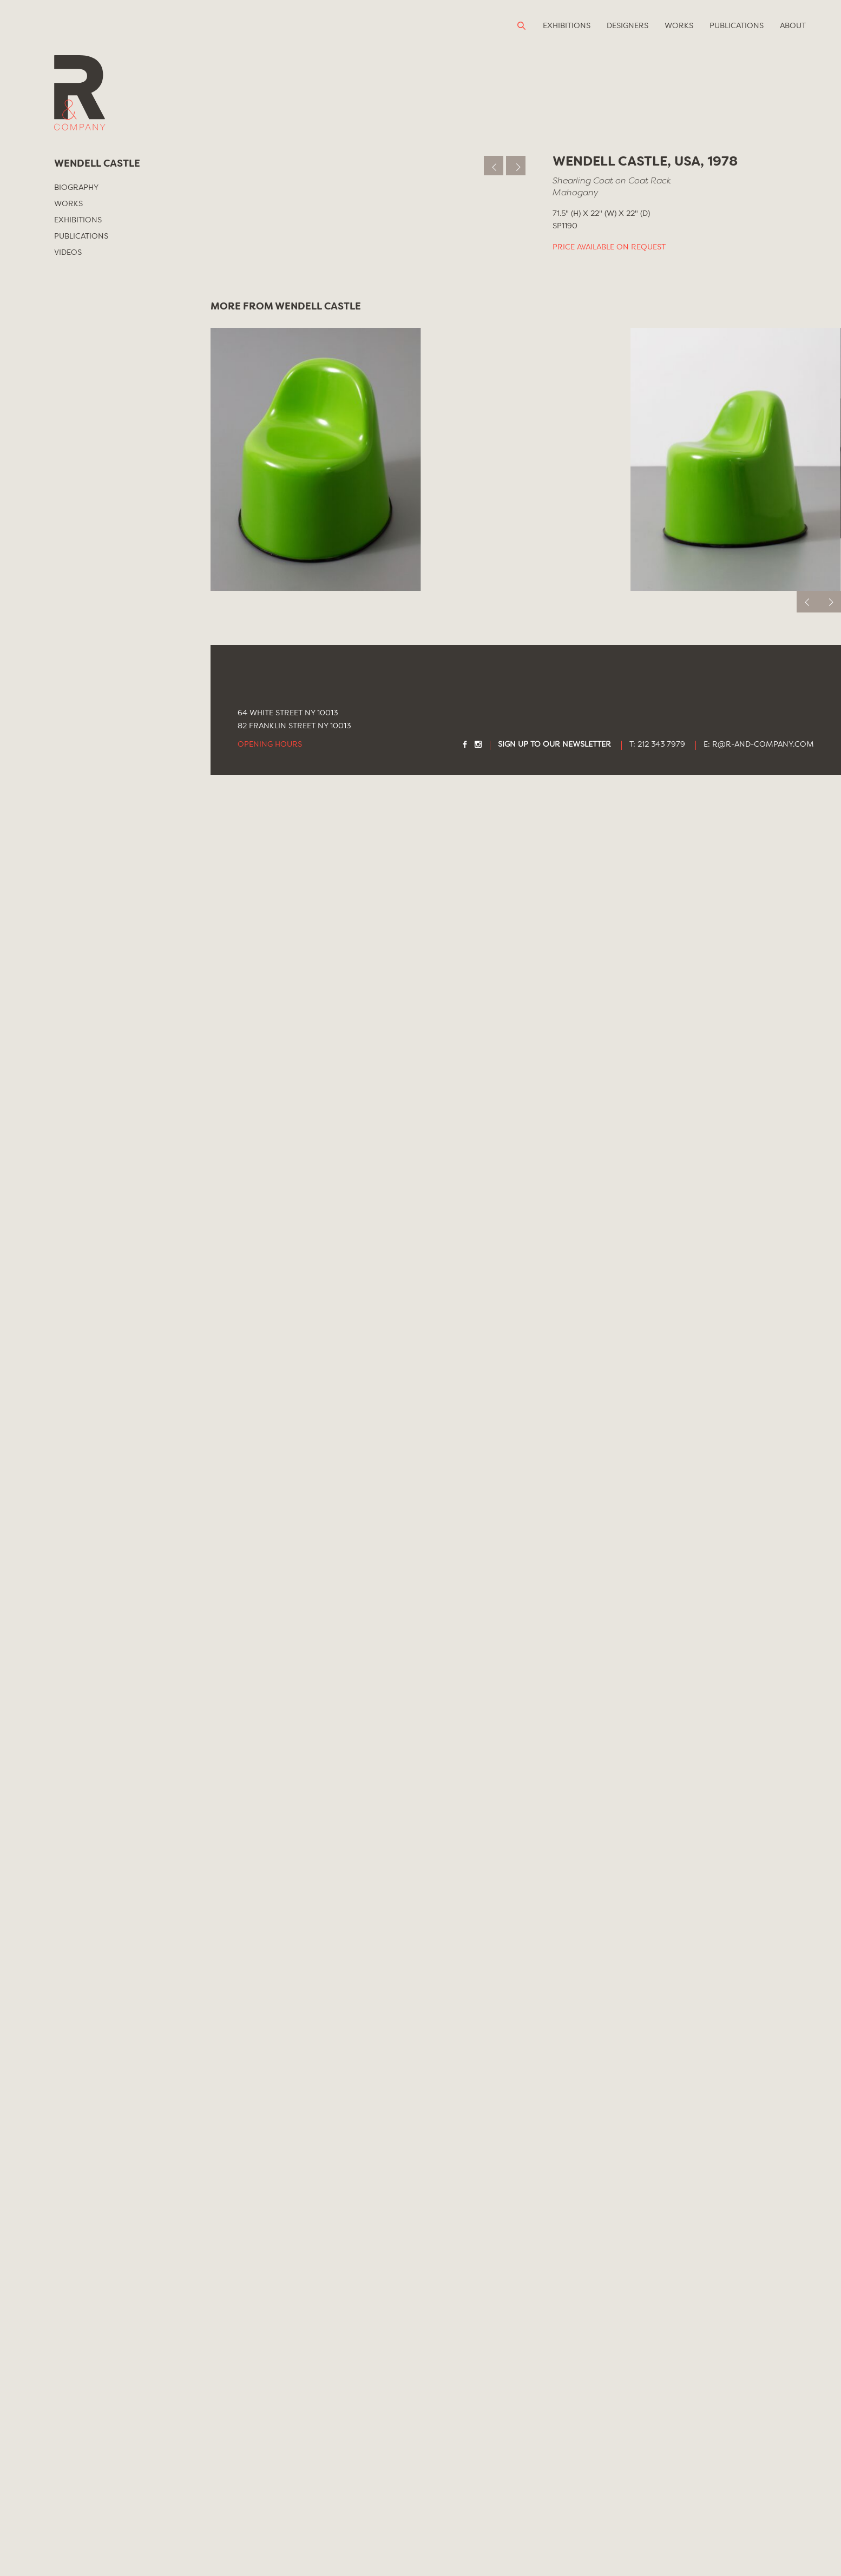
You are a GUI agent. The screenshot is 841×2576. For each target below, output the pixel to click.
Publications (736, 26)
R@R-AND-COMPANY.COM (763, 2545)
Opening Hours (270, 2545)
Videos (68, 252)
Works (679, 26)
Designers (627, 26)
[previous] (808, 2403)
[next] (830, 2403)
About (793, 26)
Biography (76, 188)
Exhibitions (566, 26)
